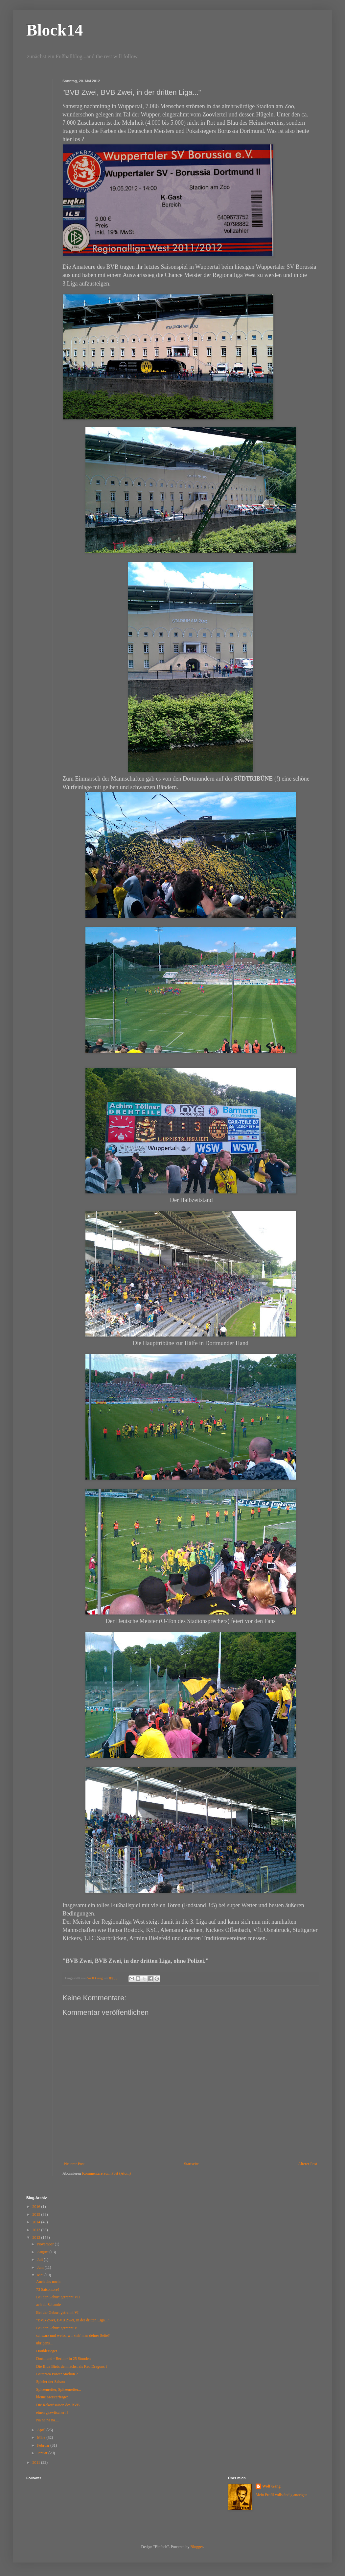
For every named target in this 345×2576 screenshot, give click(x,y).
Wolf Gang (271, 2486)
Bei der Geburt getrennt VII (58, 2297)
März (41, 2437)
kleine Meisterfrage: (52, 2397)
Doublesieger (46, 2351)
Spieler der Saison (50, 2381)
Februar (43, 2445)
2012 (37, 2237)
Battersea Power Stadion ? (57, 2374)
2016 (37, 2206)
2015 (37, 2214)
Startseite (191, 2164)
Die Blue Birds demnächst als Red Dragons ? (71, 2366)
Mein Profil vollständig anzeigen (282, 2494)
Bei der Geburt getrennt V (56, 2328)
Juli (40, 2259)
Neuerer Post (74, 2164)
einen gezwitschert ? (52, 2412)
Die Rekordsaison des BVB (58, 2405)
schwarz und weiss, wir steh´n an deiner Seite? (73, 2335)
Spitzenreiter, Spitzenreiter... (58, 2389)
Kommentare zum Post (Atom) (106, 2173)
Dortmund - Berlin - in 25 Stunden (63, 2358)
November (46, 2244)
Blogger (197, 2546)
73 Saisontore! (47, 2289)
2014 (37, 2222)
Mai (40, 2275)
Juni (41, 2267)
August (43, 2252)
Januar (42, 2453)
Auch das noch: (48, 2281)
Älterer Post (307, 2164)
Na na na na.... (47, 2420)
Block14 (54, 30)
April (41, 2430)
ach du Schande (48, 2304)
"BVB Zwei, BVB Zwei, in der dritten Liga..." (72, 2320)
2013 (37, 2230)
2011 (37, 2462)
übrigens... (44, 2343)
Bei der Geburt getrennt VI (57, 2312)
